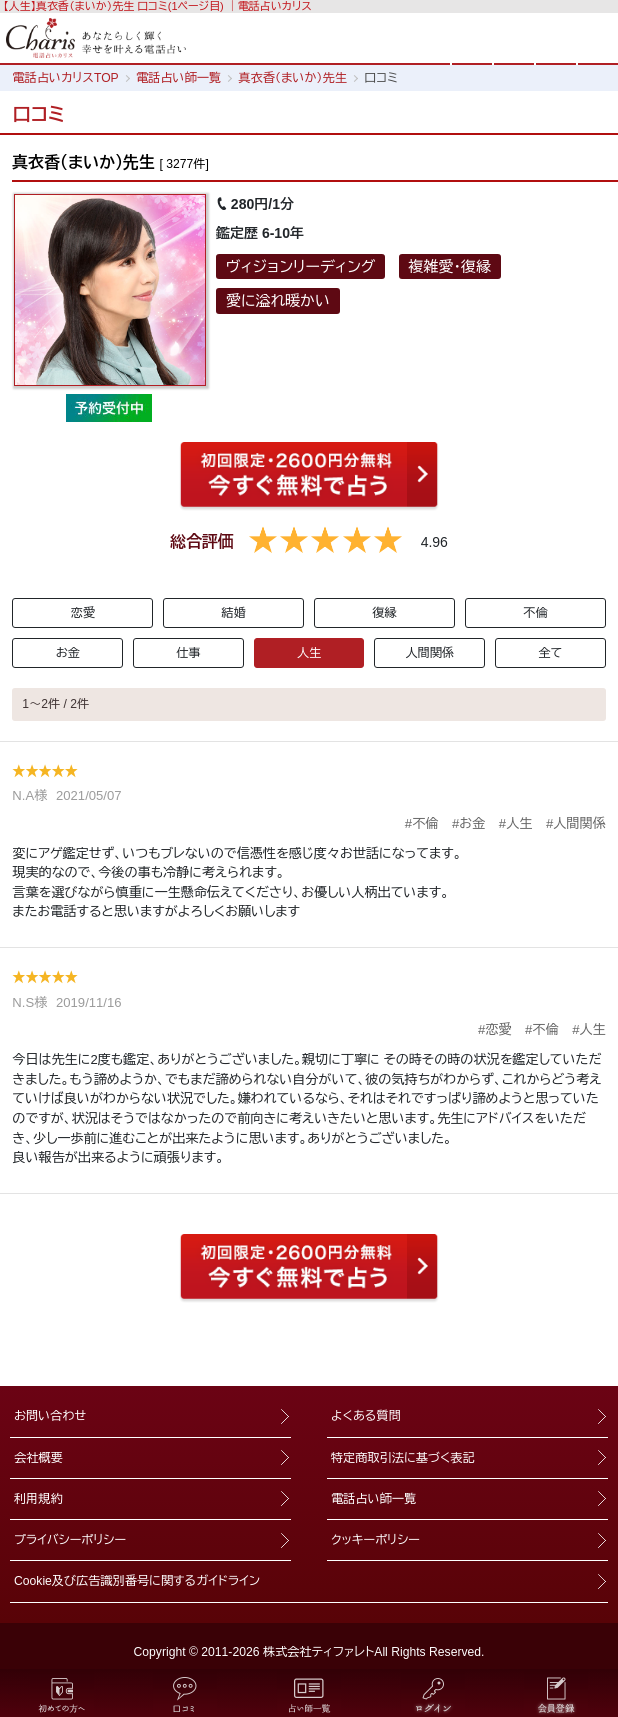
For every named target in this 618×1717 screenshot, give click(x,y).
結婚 (233, 613)
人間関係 (429, 653)
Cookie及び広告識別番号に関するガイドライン (137, 1581)
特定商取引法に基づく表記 (403, 1458)
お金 (68, 653)
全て (550, 653)
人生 (309, 653)
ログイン (556, 37)
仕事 (188, 653)
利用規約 (38, 1499)
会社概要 (38, 1458)
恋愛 (83, 613)
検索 (514, 37)
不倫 (535, 613)
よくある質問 (366, 1416)
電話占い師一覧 (373, 1499)
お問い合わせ (50, 1416)
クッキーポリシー (375, 1540)
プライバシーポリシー (70, 1540)
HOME (472, 37)
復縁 (384, 613)
